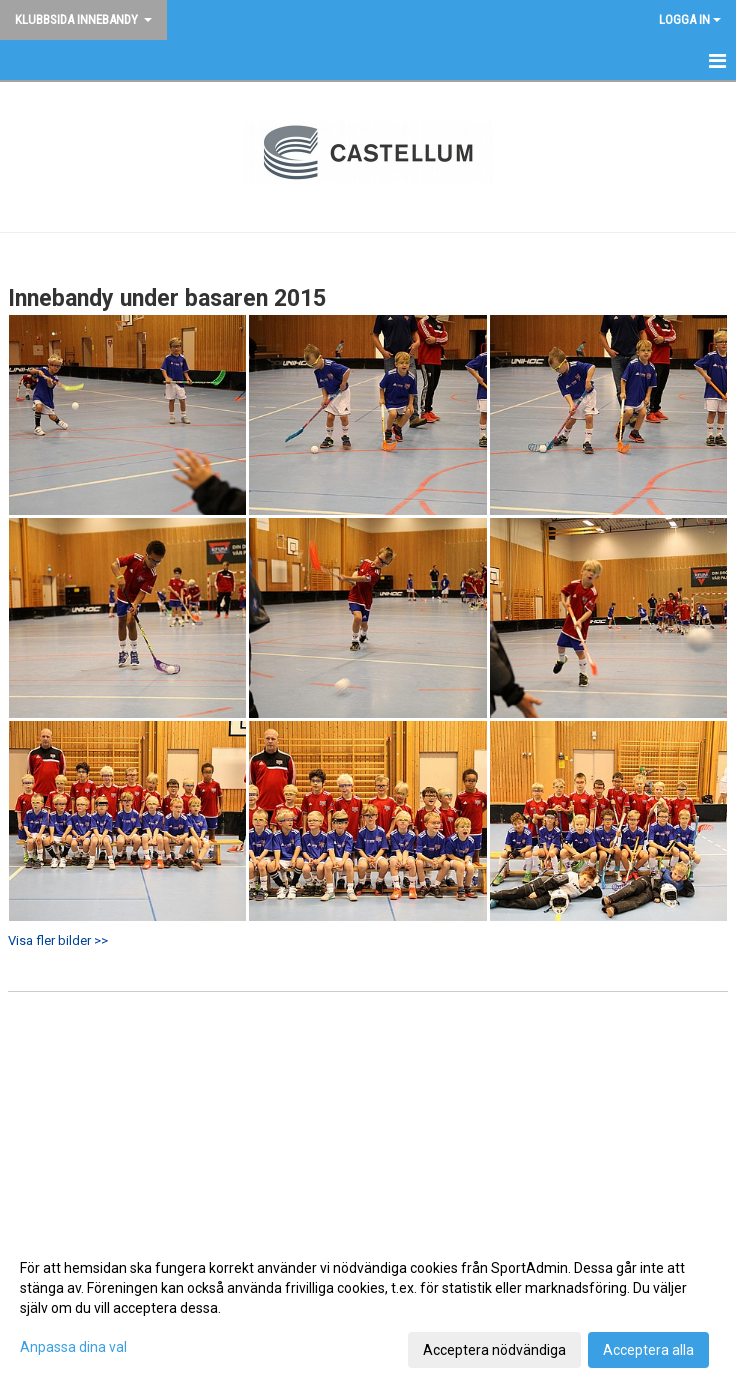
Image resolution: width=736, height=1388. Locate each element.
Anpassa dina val (73, 1347)
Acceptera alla (648, 1350)
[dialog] (368, 1308)
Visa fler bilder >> (58, 940)
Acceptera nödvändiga (494, 1350)
